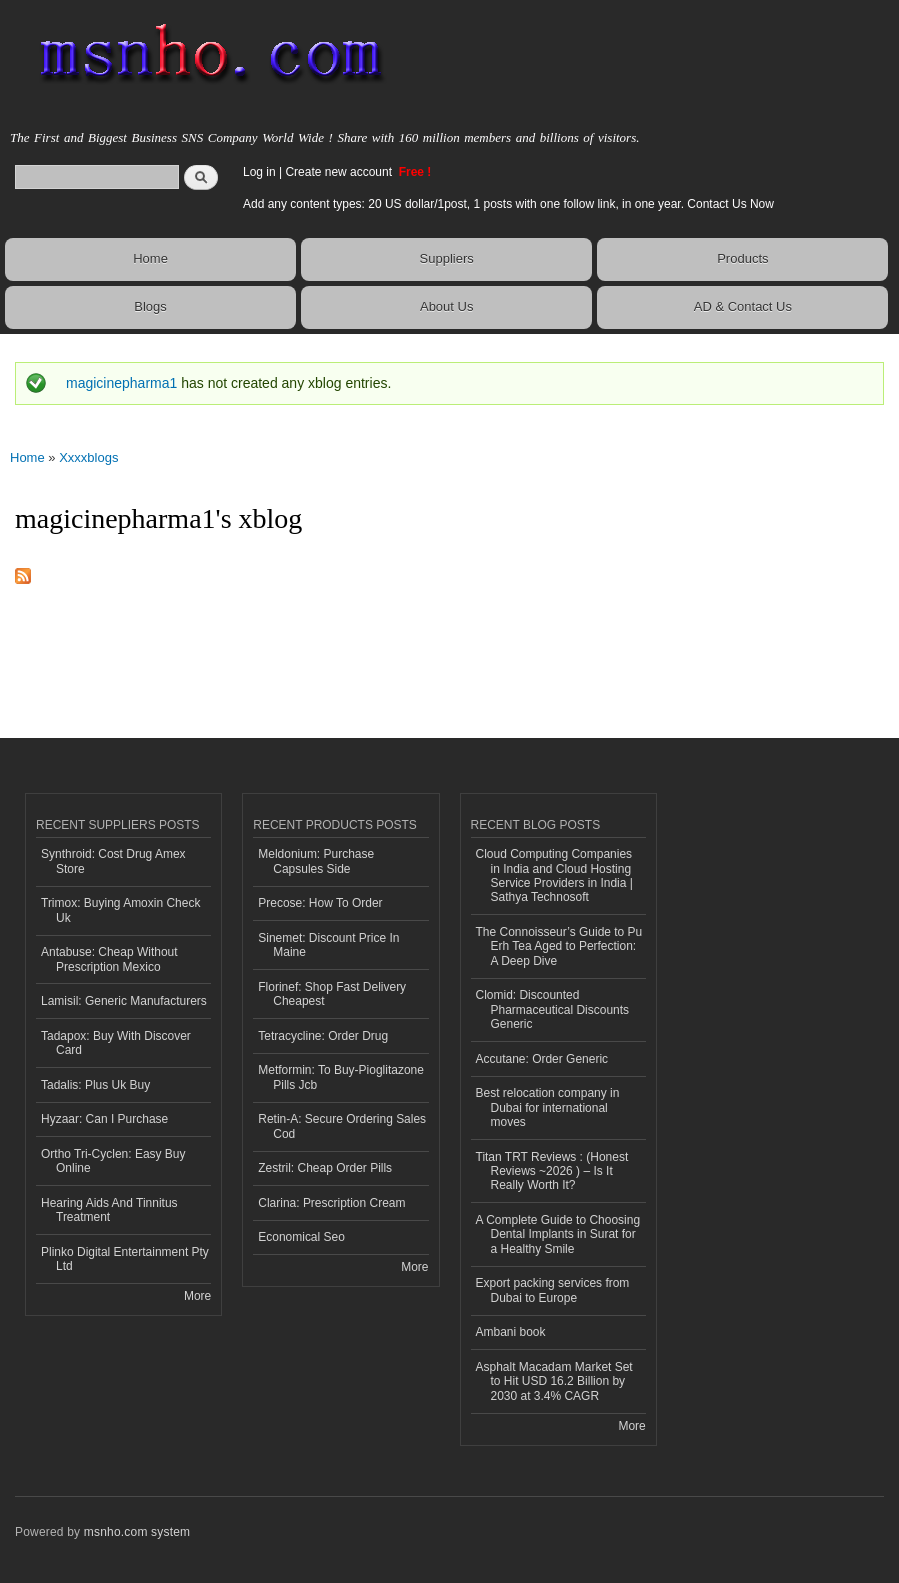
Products (742, 258)
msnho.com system (137, 1532)
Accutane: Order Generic (542, 1059)
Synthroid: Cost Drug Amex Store (113, 861)
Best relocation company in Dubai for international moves (548, 1107)
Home (150, 258)
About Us (446, 306)
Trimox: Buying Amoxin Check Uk (120, 910)
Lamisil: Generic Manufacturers (124, 1001)
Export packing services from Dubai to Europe (553, 1290)
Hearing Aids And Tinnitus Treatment (109, 1210)
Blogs (150, 306)
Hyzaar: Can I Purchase (104, 1119)
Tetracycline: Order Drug (323, 1036)
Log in (259, 172)
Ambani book (511, 1332)
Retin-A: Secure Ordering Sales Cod (342, 1126)
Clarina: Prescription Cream (331, 1203)
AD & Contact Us (743, 306)
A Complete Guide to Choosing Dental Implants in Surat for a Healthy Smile (558, 1234)
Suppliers (447, 258)
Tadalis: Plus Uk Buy (95, 1085)
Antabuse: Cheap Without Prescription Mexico (109, 959)
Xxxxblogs (88, 457)
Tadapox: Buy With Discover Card (116, 1043)
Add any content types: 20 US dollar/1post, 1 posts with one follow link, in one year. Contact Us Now (508, 204)
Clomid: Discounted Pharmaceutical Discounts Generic (553, 1009)
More (197, 1296)
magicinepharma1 (121, 383)
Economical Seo (301, 1237)
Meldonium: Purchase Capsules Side (316, 861)
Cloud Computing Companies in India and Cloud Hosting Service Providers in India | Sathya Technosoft (554, 875)
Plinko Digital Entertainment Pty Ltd (125, 1259)
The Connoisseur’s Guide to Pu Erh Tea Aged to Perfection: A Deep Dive (559, 946)
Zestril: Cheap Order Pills (325, 1168)
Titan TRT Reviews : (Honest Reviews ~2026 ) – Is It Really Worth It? (552, 1171)
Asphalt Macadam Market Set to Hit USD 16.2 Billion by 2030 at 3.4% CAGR (554, 1381)
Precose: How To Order (320, 903)
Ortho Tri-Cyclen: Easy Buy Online (113, 1161)
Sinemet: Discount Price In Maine (328, 945)
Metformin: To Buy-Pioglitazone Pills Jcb (341, 1077)
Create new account (340, 172)
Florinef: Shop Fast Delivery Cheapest (332, 994)
